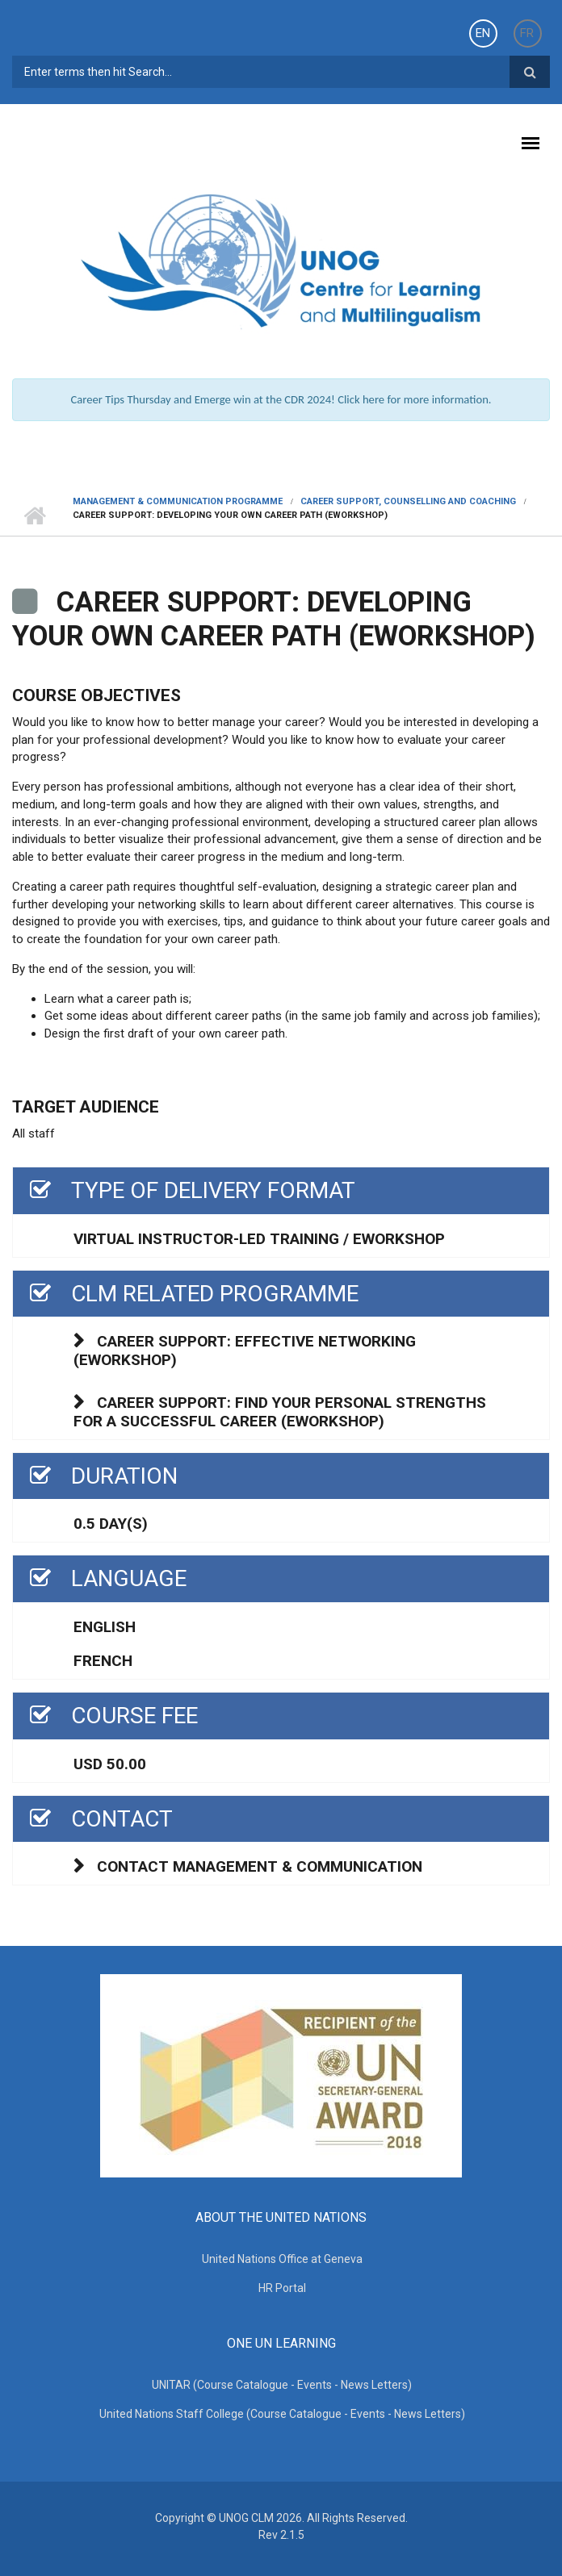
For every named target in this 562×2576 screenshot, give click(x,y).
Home (34, 515)
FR (527, 33)
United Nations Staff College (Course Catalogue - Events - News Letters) (282, 2413)
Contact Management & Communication (259, 1866)
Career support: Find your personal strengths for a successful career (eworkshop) (279, 1411)
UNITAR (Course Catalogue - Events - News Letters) (282, 2384)
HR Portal (282, 2288)
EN (483, 33)
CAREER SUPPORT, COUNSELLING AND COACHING (408, 501)
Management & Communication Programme (178, 501)
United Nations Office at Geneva (282, 2258)
